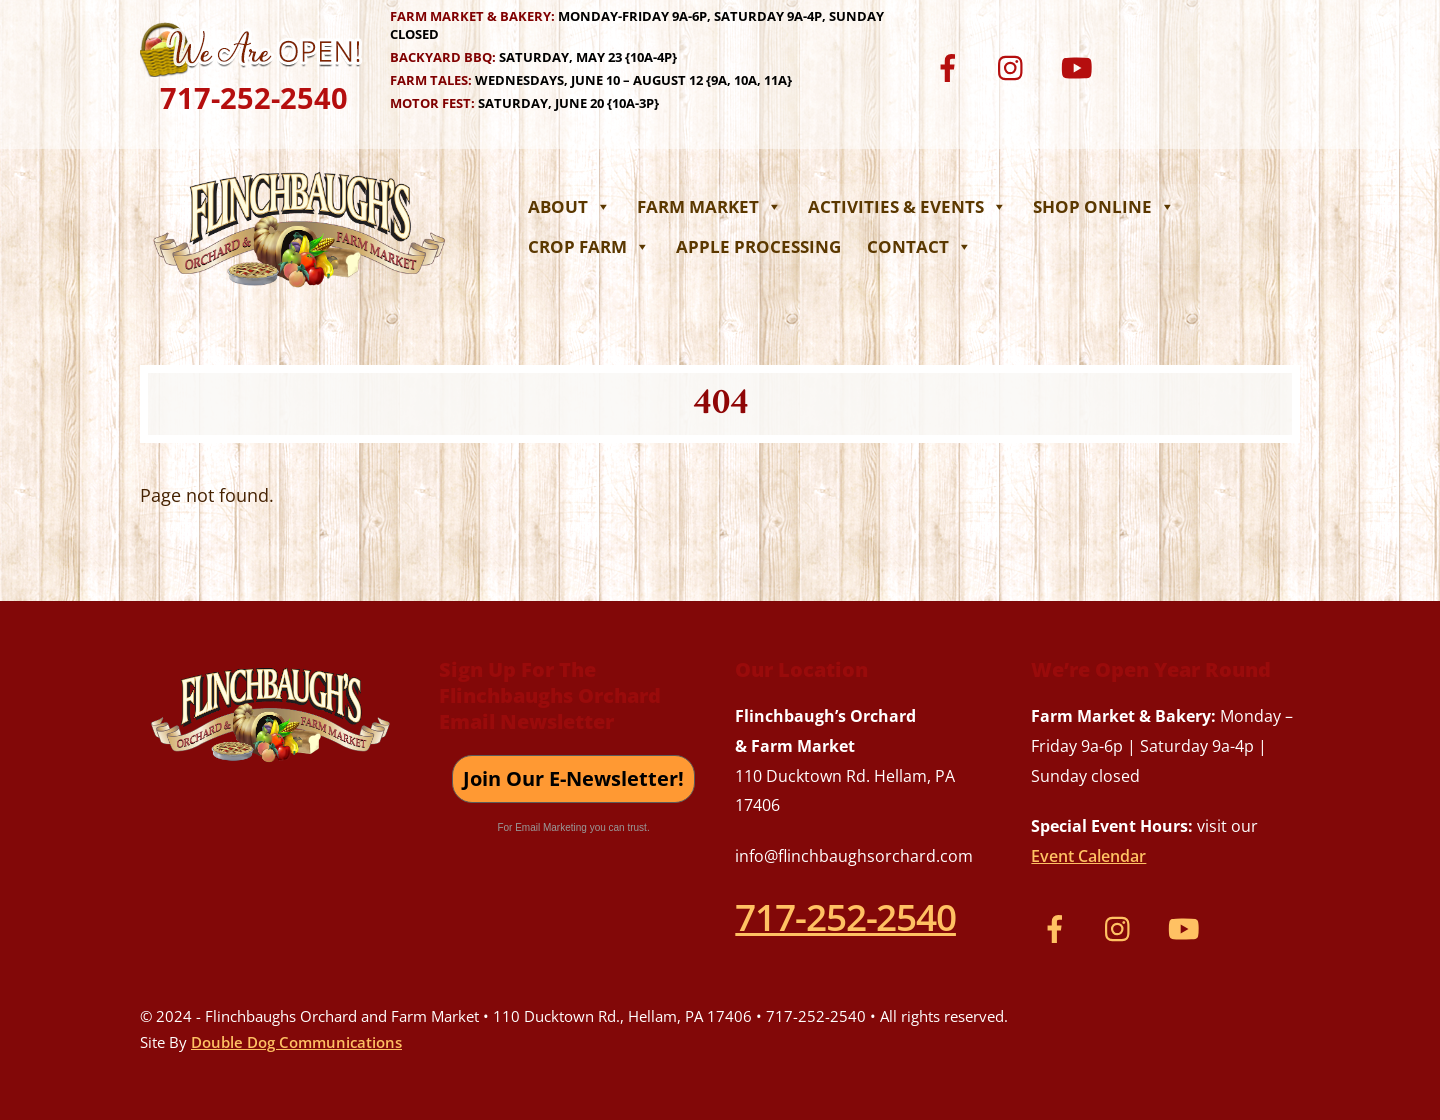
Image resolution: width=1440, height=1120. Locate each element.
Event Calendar (1088, 856)
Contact (919, 246)
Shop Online (1104, 206)
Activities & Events (907, 206)
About (569, 206)
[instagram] (1015, 65)
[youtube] (1079, 65)
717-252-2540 (254, 97)
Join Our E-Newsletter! (573, 778)
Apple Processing (758, 246)
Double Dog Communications (296, 1042)
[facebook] (951, 65)
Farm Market (709, 206)
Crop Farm (589, 246)
